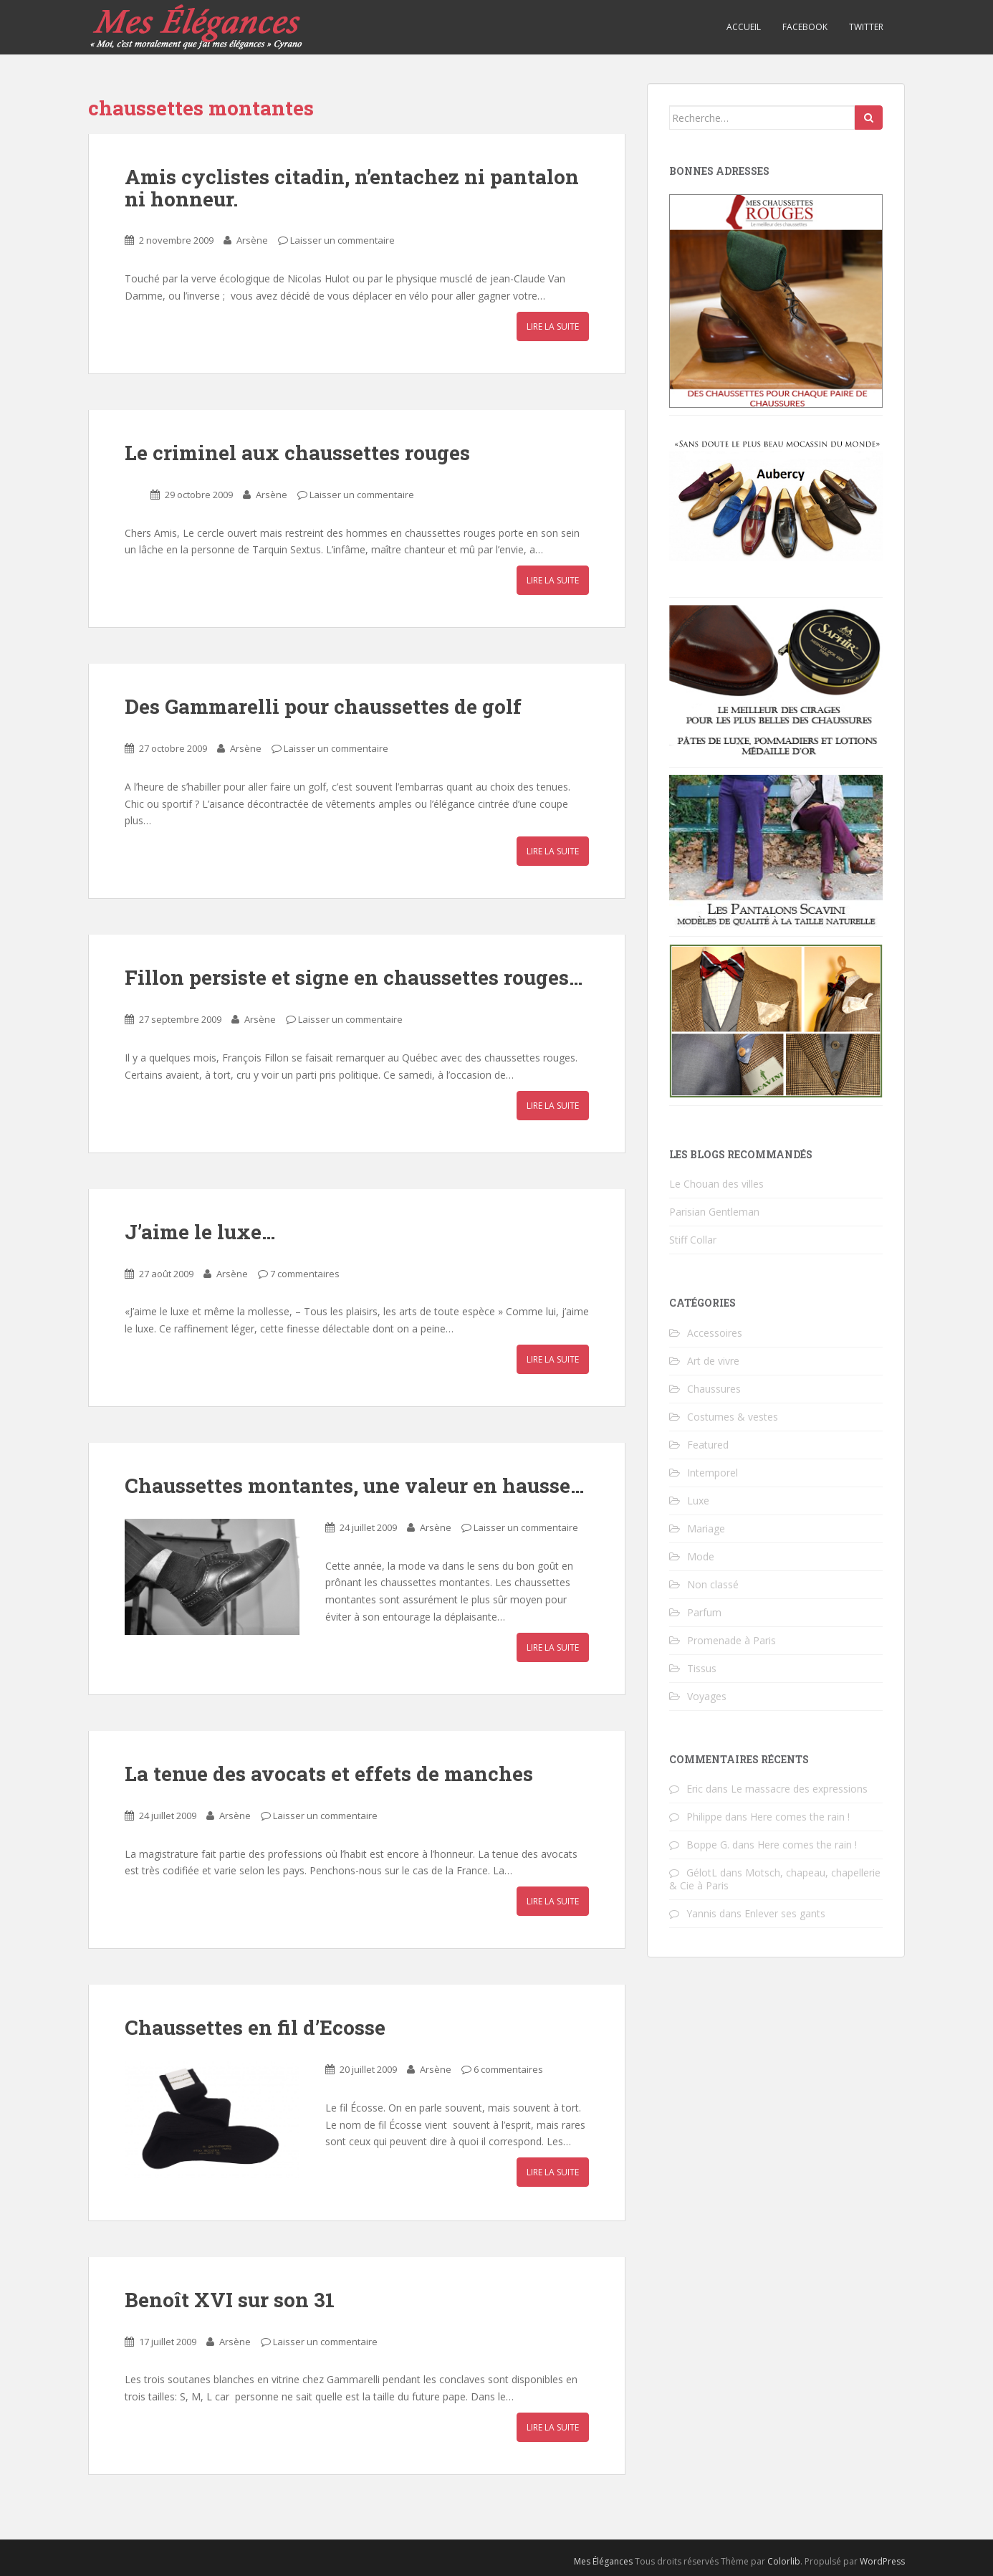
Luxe (698, 1500)
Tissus (701, 1668)
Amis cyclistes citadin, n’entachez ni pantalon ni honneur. (352, 187)
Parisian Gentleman (714, 1211)
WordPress (882, 2561)
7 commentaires (305, 1273)
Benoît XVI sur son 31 (230, 2299)
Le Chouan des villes (716, 1184)
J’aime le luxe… (200, 1231)
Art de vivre (713, 1361)
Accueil (743, 27)
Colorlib (783, 2561)
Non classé (713, 1584)
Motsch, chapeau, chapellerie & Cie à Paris (775, 1879)
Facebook (805, 27)
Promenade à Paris (731, 1640)
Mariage (706, 1528)
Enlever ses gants (784, 1913)
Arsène (252, 240)
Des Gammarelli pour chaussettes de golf (323, 706)
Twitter (866, 27)
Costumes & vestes (732, 1416)
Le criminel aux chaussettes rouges (297, 452)
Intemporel (712, 1472)
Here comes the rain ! (800, 1816)
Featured (708, 1444)
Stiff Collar (692, 1239)
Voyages (706, 1696)
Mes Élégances (603, 2561)
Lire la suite (553, 326)
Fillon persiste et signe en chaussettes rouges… (353, 977)
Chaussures (714, 1389)
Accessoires (714, 1333)
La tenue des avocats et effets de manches (329, 1773)
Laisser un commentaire (342, 240)
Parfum (704, 1612)
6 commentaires (508, 2069)
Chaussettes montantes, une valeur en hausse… (354, 1485)
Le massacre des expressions (799, 1788)
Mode (700, 1556)
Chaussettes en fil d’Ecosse (255, 2027)
